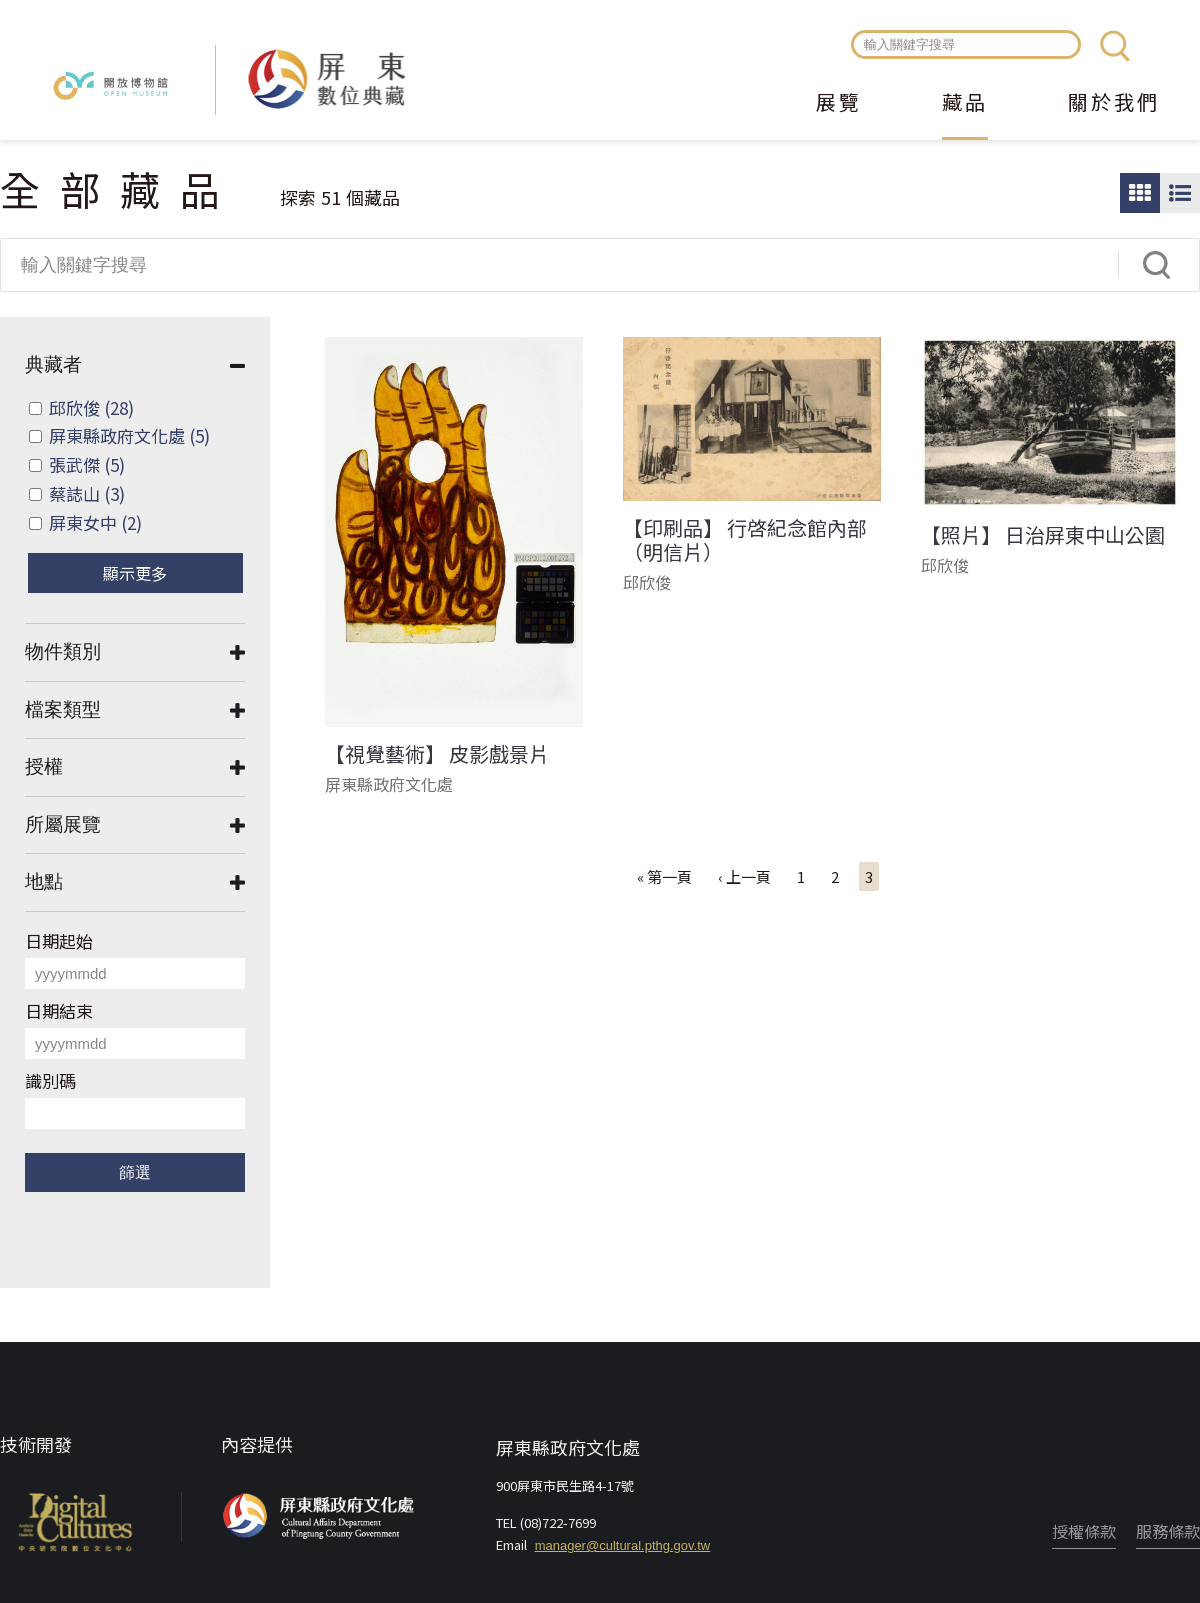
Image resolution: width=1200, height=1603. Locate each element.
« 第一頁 (664, 876)
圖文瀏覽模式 (1180, 193)
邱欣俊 (91, 407)
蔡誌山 (87, 493)
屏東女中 (95, 522)
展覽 (839, 104)
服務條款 (1168, 1531)
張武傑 (87, 464)
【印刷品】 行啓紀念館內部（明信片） (745, 540)
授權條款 (1084, 1531)
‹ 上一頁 (744, 876)
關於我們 (1114, 104)
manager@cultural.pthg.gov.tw (623, 1545)
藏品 (965, 104)
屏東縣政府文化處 (129, 435)
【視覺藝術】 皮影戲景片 (437, 754)
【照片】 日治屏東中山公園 (1043, 535)
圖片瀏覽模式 (1140, 193)
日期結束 (59, 1010)
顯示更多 (135, 573)
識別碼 (50, 1080)
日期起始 (59, 940)
